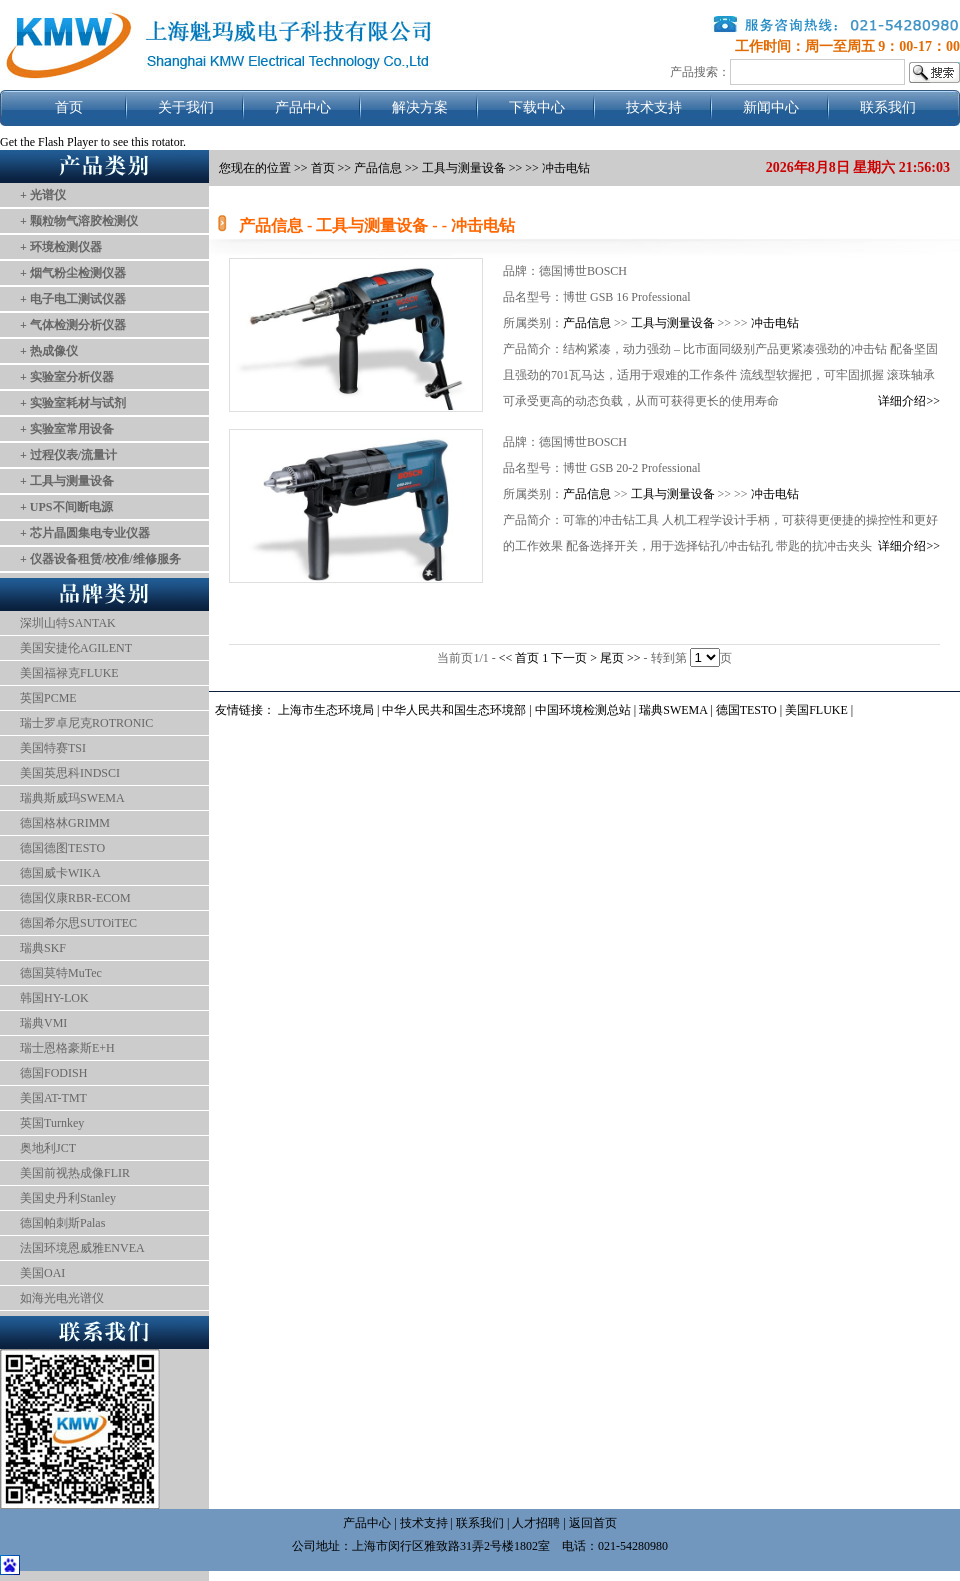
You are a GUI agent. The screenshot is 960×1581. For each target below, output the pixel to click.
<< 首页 (521, 658)
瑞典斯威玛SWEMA (72, 798)
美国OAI (42, 1273)
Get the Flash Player (49, 142)
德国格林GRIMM (65, 823)
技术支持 (654, 107)
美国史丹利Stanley (68, 1198)
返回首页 (593, 1523)
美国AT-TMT (53, 1098)
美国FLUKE (816, 710)
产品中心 (303, 107)
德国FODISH (53, 1073)
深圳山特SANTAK (68, 623)
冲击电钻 (775, 323)
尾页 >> (622, 658)
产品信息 (378, 168)
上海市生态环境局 (326, 710)
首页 (69, 107)
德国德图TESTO (62, 848)
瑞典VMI (43, 1023)
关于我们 (186, 107)
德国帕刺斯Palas (62, 1223)
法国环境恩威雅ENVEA (82, 1248)
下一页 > (575, 658)
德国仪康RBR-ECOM (75, 898)
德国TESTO (746, 710)
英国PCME (48, 698)
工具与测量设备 (673, 323)
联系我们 (888, 107)
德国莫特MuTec (61, 973)
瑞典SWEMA (674, 710)
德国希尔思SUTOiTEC (78, 923)
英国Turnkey (52, 1123)
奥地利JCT (48, 1148)
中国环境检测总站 (583, 710)
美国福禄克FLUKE (69, 673)
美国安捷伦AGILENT (76, 648)
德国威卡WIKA (60, 873)
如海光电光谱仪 (62, 1298)
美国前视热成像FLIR (75, 1173)
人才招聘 (536, 1523)
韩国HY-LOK (54, 998)
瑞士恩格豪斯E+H (67, 1048)
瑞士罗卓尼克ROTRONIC (86, 723)
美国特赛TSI (53, 748)
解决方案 (420, 107)
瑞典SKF (43, 948)
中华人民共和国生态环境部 (454, 710)
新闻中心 (771, 107)
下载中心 (537, 107)
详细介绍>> (909, 401)
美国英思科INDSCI (70, 773)
